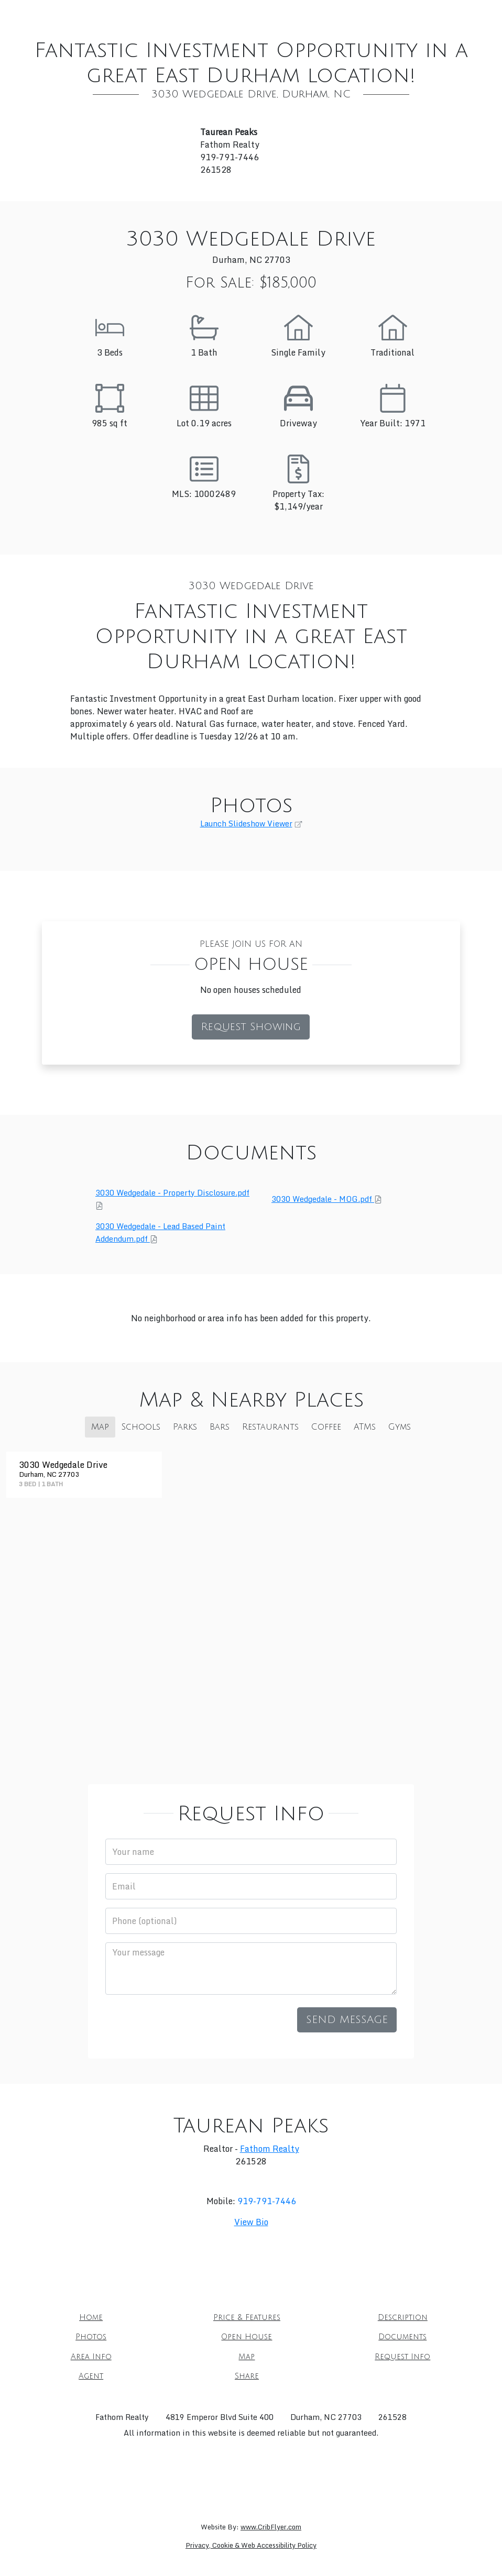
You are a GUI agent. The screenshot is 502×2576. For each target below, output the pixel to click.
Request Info (255, 36)
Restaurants (270, 1427)
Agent (316, 36)
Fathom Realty (269, 2148)
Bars (220, 1427)
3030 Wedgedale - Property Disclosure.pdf (172, 1193)
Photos (282, 14)
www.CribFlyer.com (271, 2527)
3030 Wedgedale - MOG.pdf (322, 1199)
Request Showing (251, 1027)
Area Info (152, 36)
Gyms (399, 1427)
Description (221, 14)
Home (73, 14)
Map (200, 36)
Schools (141, 1427)
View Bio (251, 2222)
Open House (344, 14)
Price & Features (140, 14)
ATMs (365, 1427)
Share (359, 36)
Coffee (326, 1427)
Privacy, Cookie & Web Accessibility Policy (251, 2545)
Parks (185, 1427)
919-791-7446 (266, 2201)
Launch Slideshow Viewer (246, 824)
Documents (414, 14)
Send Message (347, 2020)
